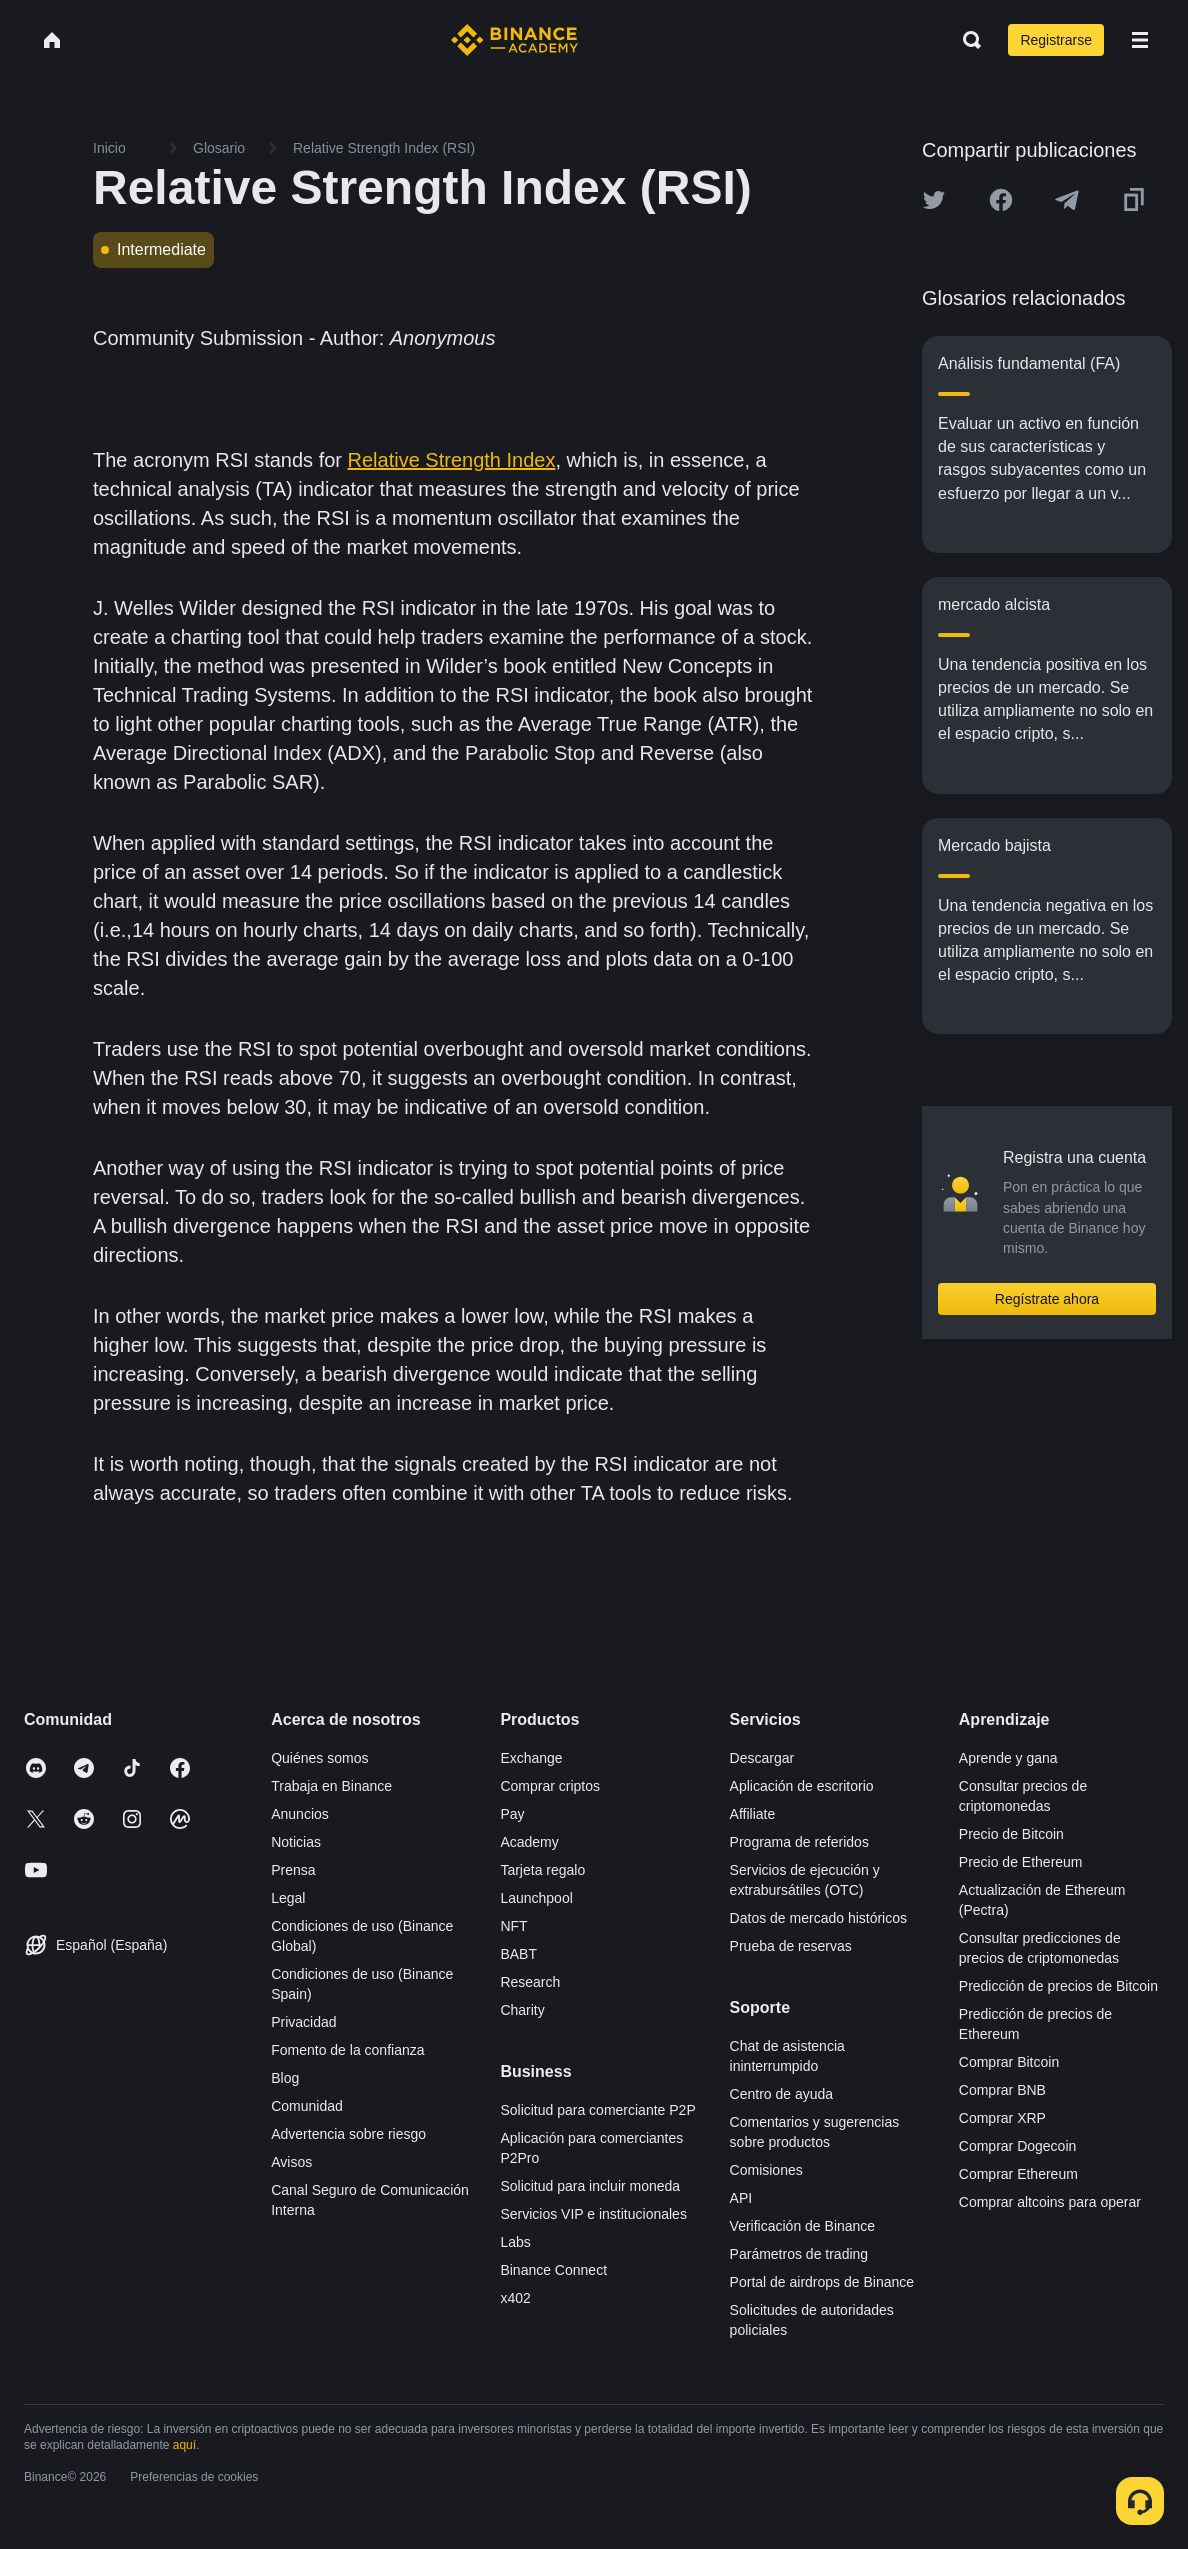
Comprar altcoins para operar (1050, 2202)
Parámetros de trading (799, 2254)
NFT (513, 1926)
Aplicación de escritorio (802, 1786)
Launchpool (536, 1898)
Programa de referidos (799, 1842)
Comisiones (766, 2170)
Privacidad (303, 2022)
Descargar (762, 1758)
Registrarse (1056, 40)
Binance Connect (553, 2270)
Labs (515, 2242)
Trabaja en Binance (331, 1786)
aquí (184, 2445)
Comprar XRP (1002, 2118)
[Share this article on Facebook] (1001, 200)
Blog (285, 2078)
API (741, 2198)
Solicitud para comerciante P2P (597, 2110)
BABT (518, 1954)
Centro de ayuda (782, 2094)
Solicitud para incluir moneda (590, 2186)
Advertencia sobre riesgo (348, 2134)
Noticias (296, 1842)
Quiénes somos (319, 1758)
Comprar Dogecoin (1018, 2146)
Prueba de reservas (791, 1946)
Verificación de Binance (803, 2226)
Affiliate (753, 1814)
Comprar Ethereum (1018, 2174)
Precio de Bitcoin (1011, 1834)
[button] (1140, 40)
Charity (522, 2010)
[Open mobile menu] (1140, 40)
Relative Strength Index (452, 460)
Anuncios (300, 1814)
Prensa (293, 1870)
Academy (529, 1842)
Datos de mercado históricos (818, 1918)
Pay (512, 1814)
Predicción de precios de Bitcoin (1058, 1986)
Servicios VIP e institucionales (593, 2214)
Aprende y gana (1008, 1758)
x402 (515, 2298)
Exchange (531, 1758)
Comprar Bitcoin (1009, 2062)
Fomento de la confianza (347, 2050)
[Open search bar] (966, 40)
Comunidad (307, 2106)
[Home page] (514, 40)
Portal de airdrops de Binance (822, 2282)
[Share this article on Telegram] (1067, 200)
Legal (288, 1898)
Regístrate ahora (1047, 1299)
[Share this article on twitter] (934, 200)
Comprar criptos (550, 1786)
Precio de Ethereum (1021, 1862)
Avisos (291, 2162)
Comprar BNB (1002, 2090)
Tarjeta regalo (542, 1870)
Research (530, 1982)
